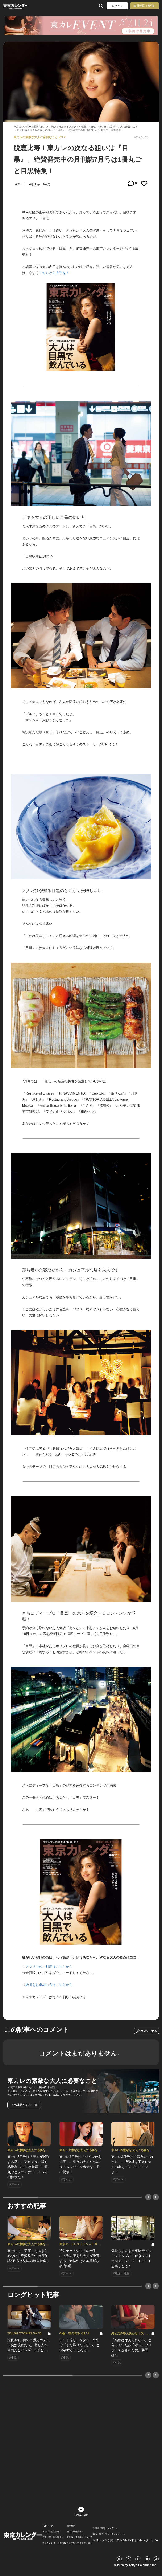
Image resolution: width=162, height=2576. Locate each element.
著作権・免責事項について (79, 2537)
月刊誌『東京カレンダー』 (105, 2528)
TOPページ (47, 2526)
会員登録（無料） (144, 5)
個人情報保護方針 (75, 2532)
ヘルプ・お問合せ (50, 2532)
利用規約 (71, 2526)
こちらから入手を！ (54, 273)
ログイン (117, 5)
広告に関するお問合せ (52, 2537)
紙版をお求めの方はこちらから (48, 1985)
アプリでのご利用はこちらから (48, 1966)
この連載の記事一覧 (24, 2105)
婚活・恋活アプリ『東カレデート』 (109, 2534)
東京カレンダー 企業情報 (54, 2543)
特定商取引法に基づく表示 (79, 2543)
